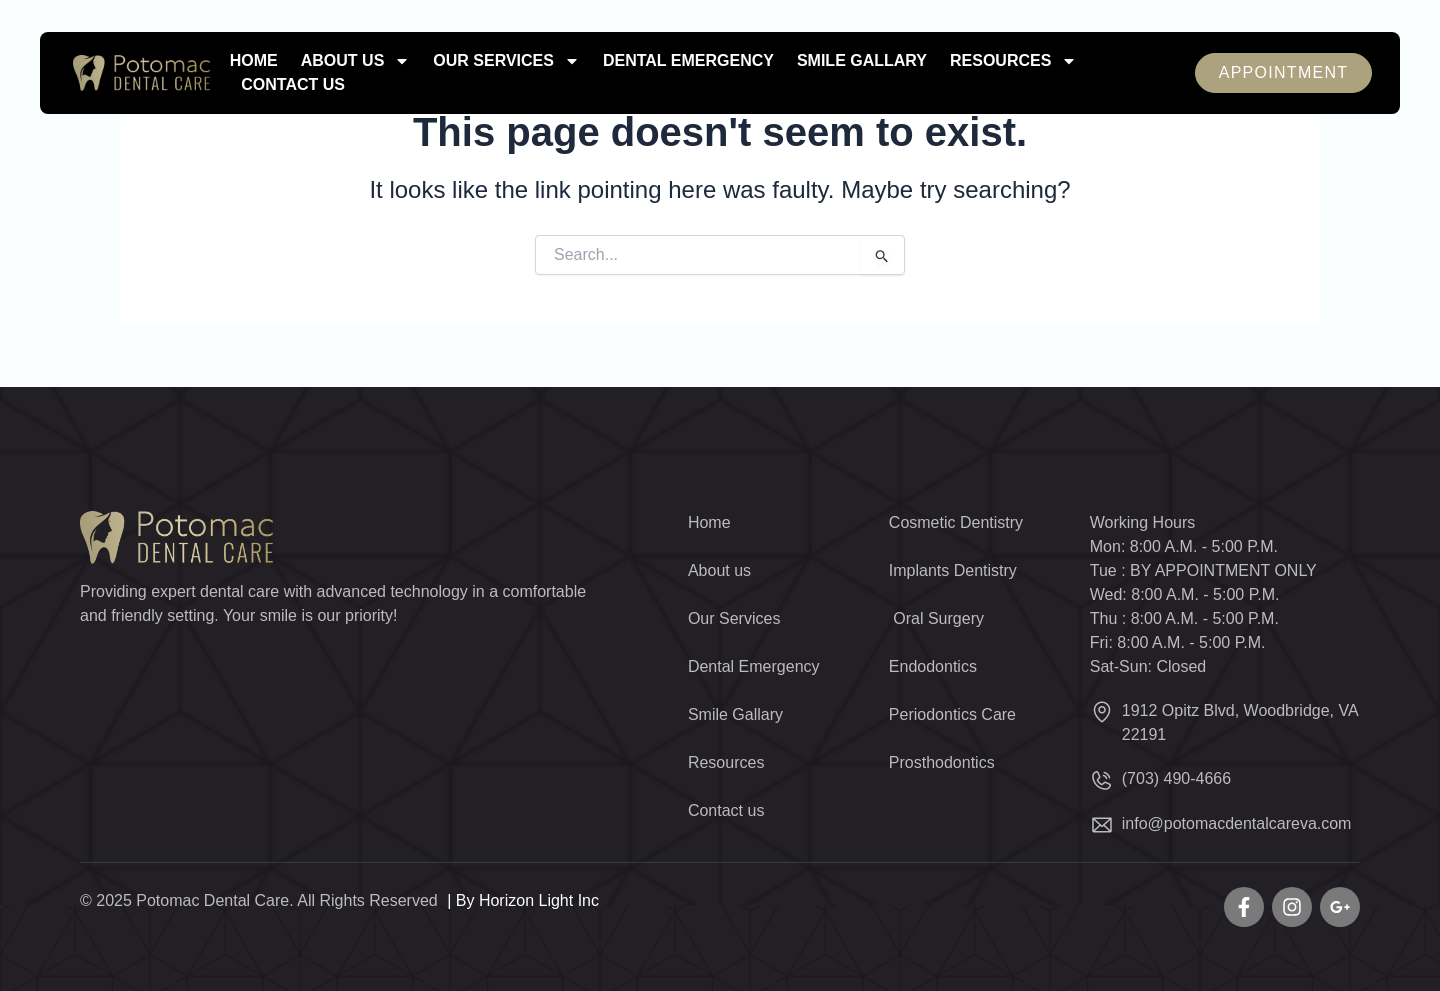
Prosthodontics (942, 762)
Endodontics (933, 666)
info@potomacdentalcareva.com (1237, 823)
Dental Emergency (688, 60)
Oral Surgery (936, 618)
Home (254, 60)
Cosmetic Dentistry (956, 522)
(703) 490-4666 (1176, 778)
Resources (1013, 61)
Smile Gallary (862, 60)
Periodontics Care (952, 714)
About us (356, 61)
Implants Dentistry (953, 570)
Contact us (293, 84)
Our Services (506, 61)
